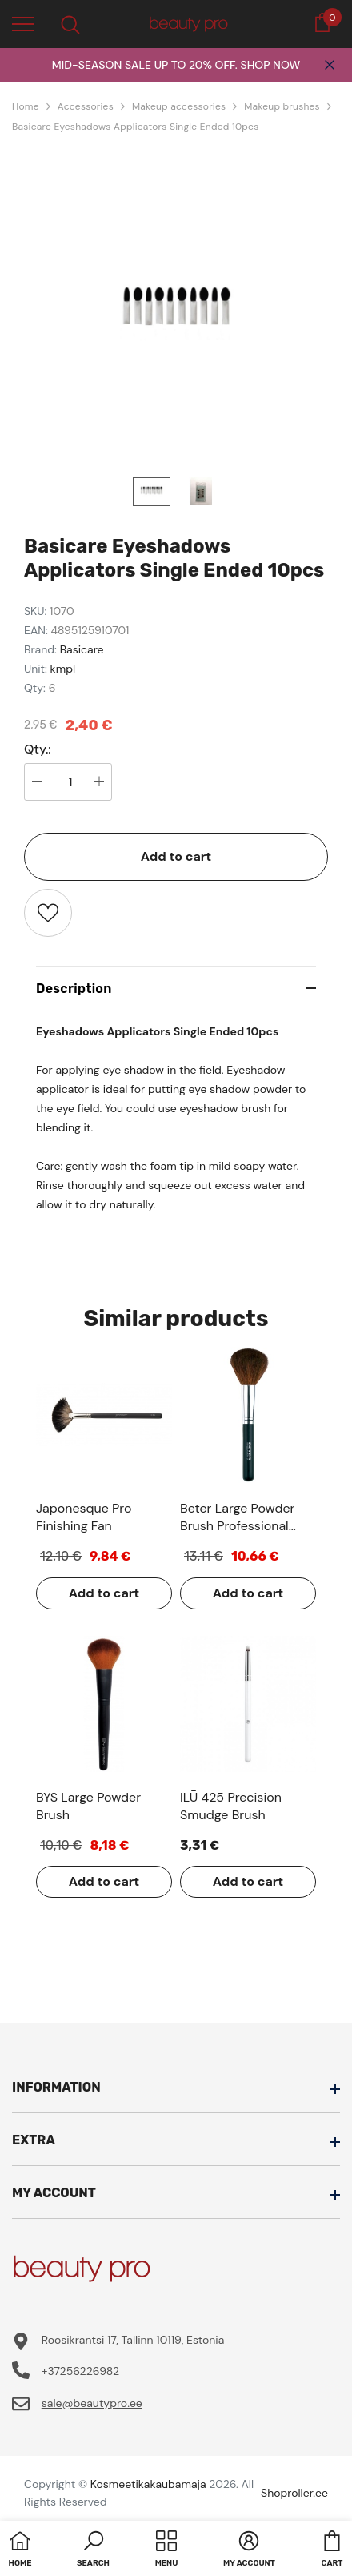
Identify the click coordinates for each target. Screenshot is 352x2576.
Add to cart (176, 856)
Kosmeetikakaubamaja (148, 2484)
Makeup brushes (282, 106)
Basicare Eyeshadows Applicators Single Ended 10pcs (135, 126)
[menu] (23, 23)
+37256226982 (80, 2371)
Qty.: (37, 749)
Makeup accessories (179, 106)
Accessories (86, 106)
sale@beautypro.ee (92, 2403)
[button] (93, 2550)
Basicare (82, 649)
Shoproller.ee (294, 2493)
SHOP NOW (270, 65)
